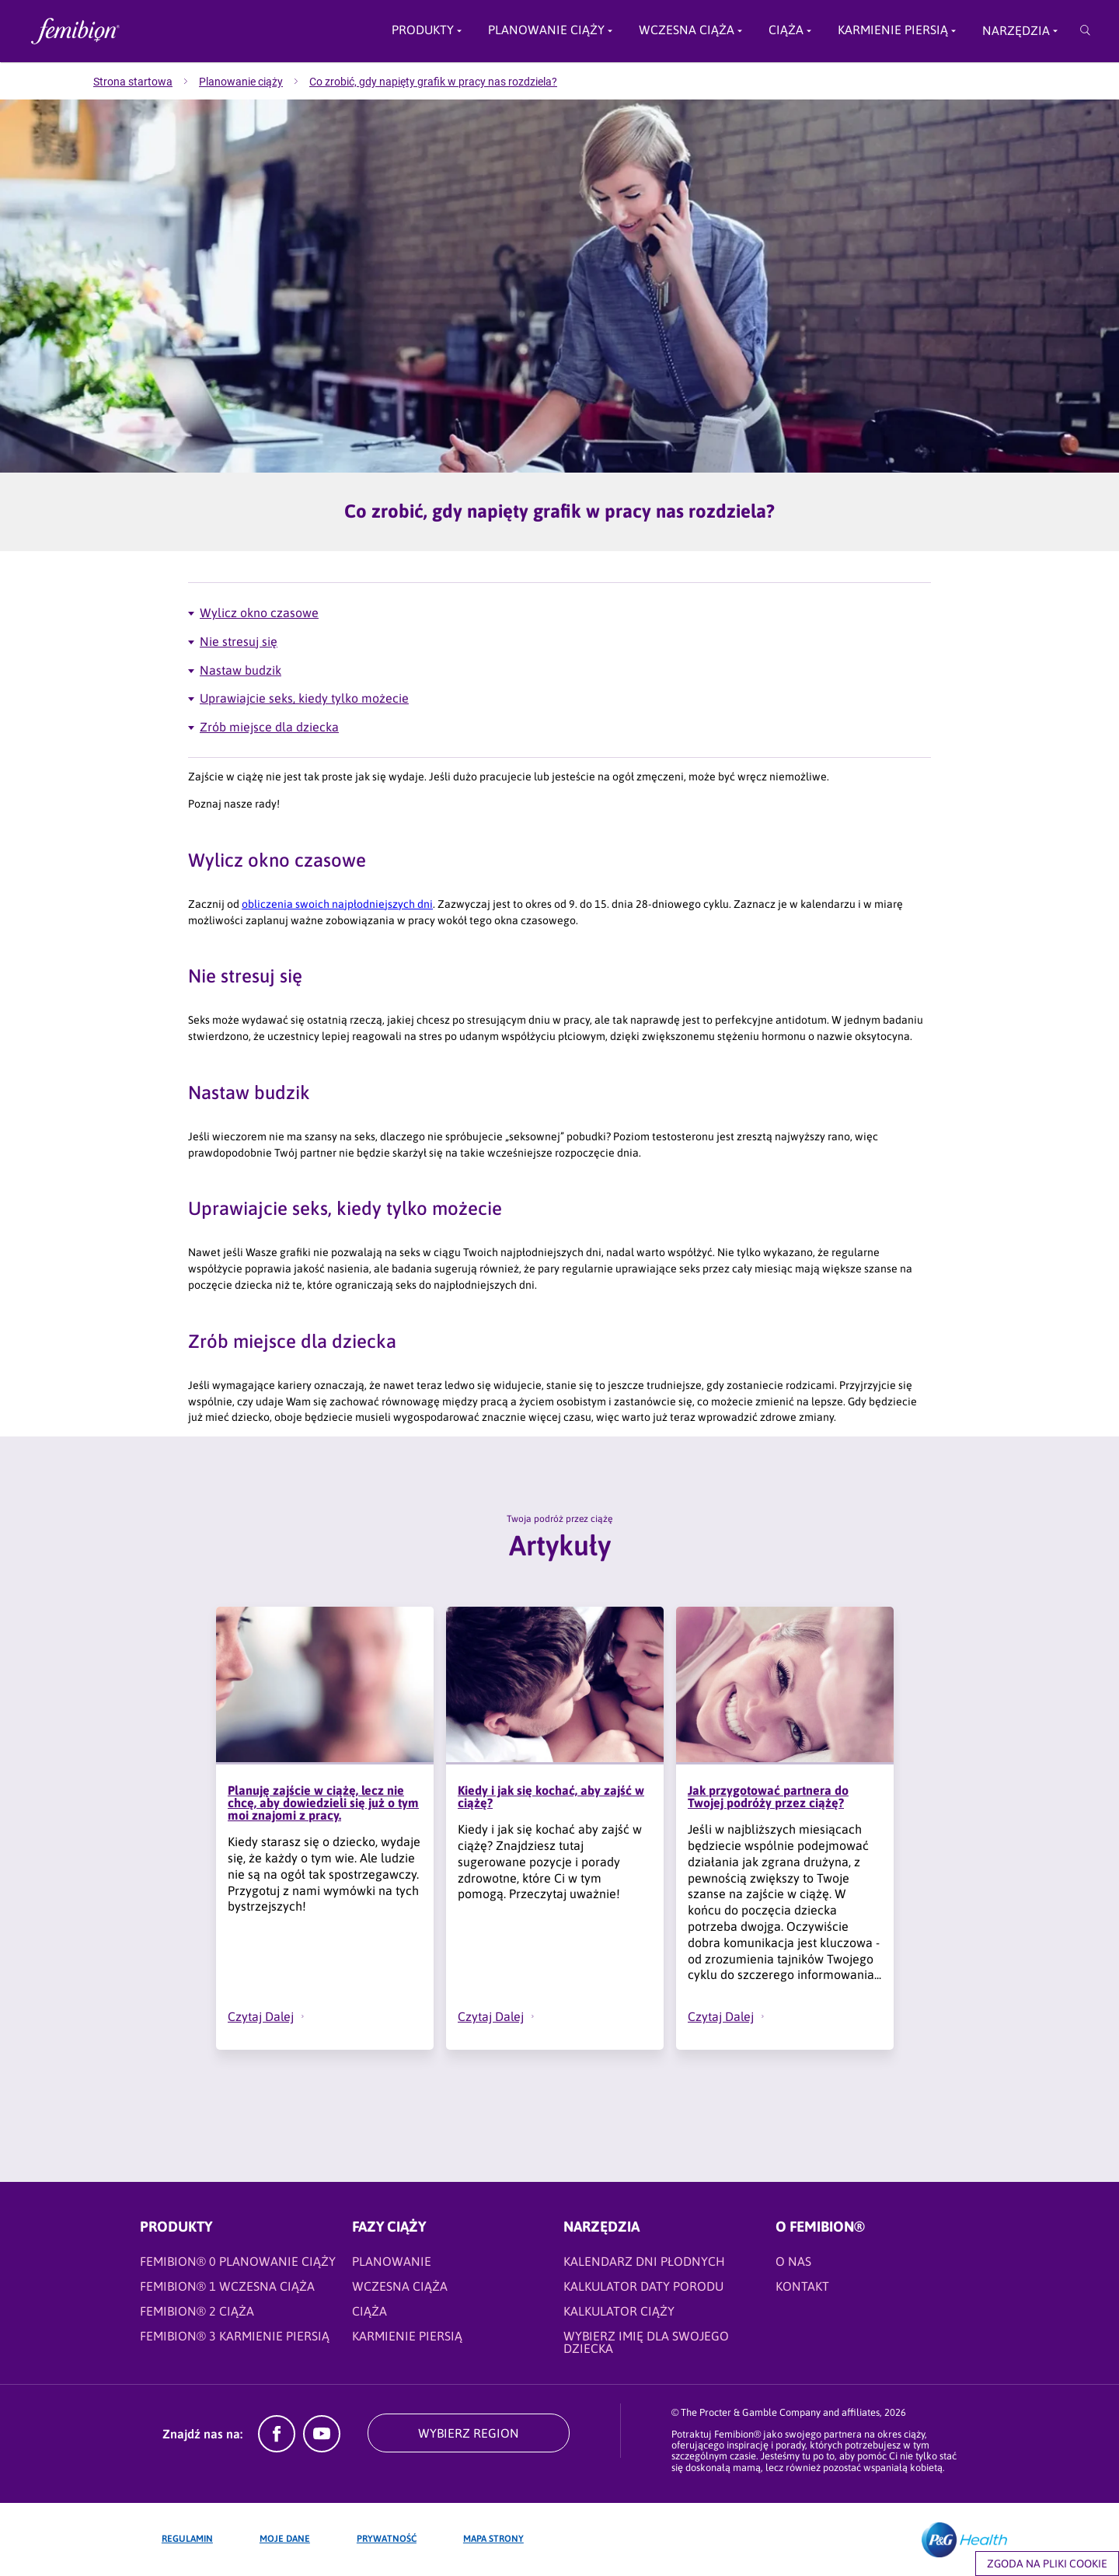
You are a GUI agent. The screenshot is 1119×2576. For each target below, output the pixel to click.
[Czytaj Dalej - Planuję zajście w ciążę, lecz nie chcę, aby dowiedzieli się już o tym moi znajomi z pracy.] (274, 2016)
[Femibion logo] (140, 31)
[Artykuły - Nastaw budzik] (559, 670)
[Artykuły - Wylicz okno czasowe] (559, 613)
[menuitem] (146, 81)
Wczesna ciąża (686, 30)
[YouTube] (321, 2448)
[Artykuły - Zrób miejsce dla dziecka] (559, 727)
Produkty (423, 30)
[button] (302, 2016)
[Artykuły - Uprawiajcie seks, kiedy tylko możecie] (559, 698)
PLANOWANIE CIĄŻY (546, 30)
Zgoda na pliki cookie (1047, 2563)
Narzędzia (1016, 30)
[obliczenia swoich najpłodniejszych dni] (337, 904)
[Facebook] (276, 2448)
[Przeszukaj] (1085, 31)
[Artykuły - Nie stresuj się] (559, 642)
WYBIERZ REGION (468, 2433)
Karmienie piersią (893, 30)
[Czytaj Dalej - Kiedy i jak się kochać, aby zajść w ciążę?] (504, 2016)
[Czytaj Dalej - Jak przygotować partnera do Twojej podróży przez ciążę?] (734, 2016)
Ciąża (786, 30)
